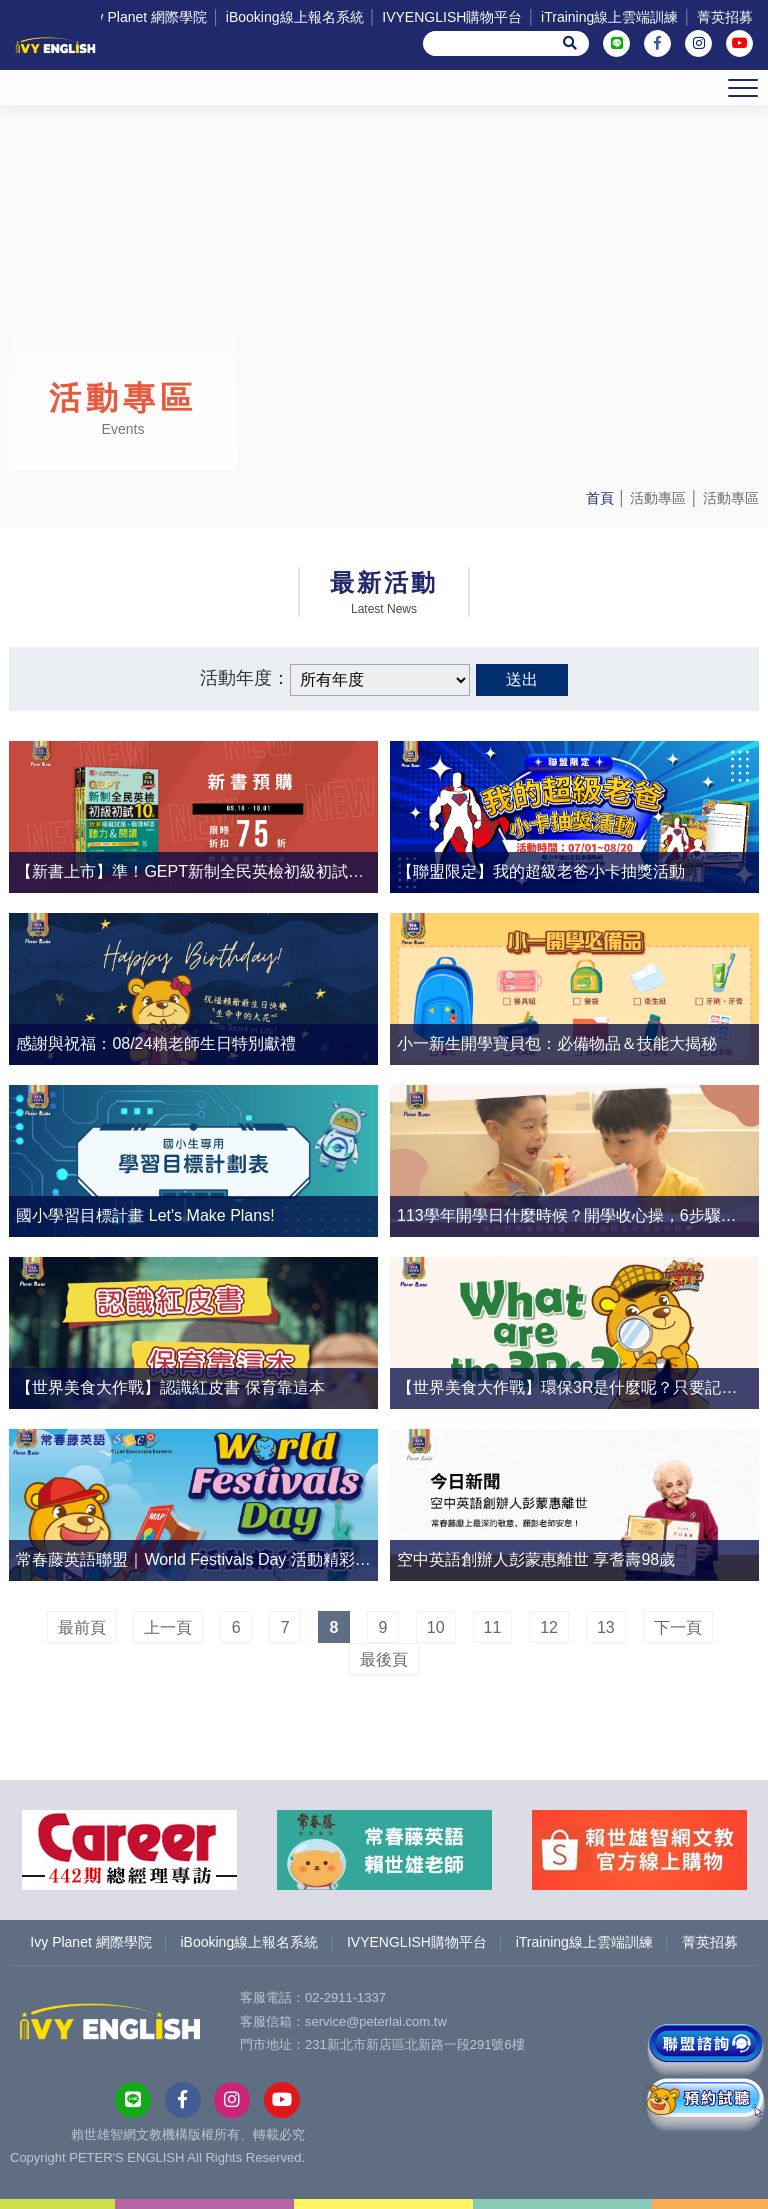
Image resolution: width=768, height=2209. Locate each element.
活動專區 (658, 498)
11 (493, 1627)
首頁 (600, 498)
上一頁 (168, 1627)
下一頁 (678, 1627)
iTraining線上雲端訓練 (609, 17)
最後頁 (384, 1659)
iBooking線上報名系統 (295, 17)
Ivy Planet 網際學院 (146, 17)
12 (549, 1627)
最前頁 (82, 1627)
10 (436, 1627)
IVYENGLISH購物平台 (452, 17)
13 (606, 1627)
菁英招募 (725, 17)
